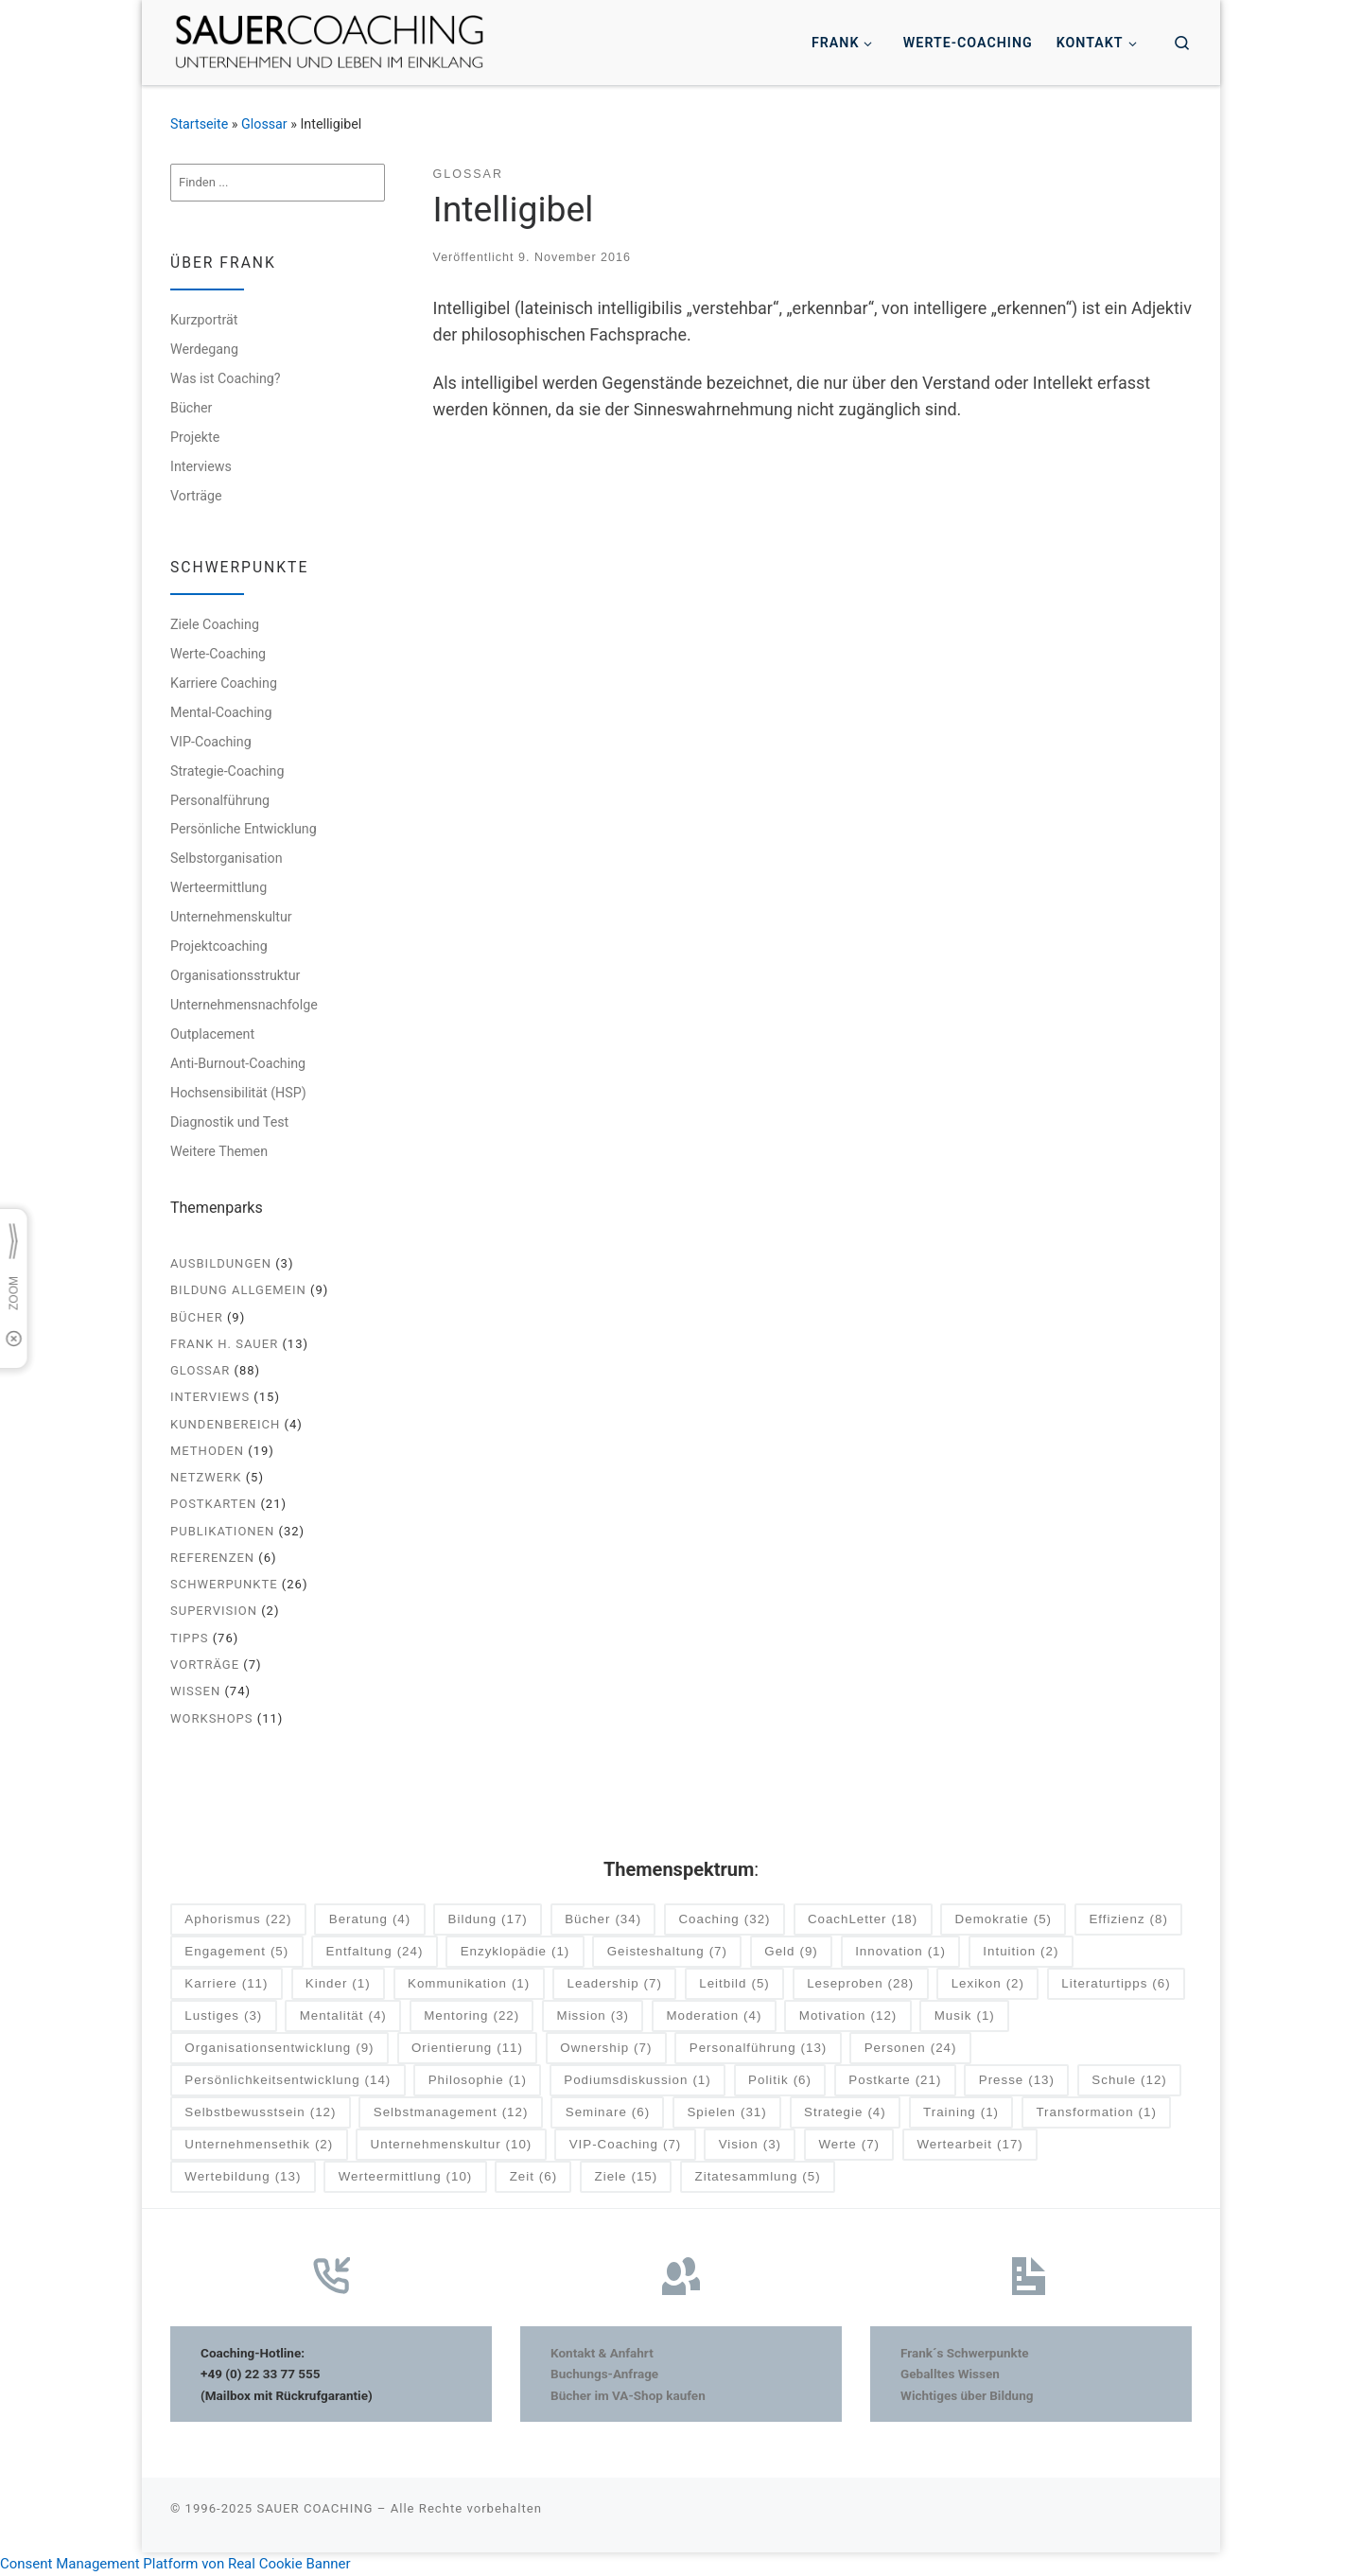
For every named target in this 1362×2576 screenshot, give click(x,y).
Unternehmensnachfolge (244, 1004)
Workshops (211, 1718)
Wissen (195, 1691)
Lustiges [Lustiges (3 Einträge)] (223, 2016)
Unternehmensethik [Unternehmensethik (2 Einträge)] (258, 2145)
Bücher (191, 407)
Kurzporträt (203, 319)
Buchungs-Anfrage (604, 2373)
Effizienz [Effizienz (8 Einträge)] (1128, 1920)
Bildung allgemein (238, 1290)
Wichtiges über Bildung (966, 2395)
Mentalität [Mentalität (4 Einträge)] (343, 2016)
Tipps (189, 1638)
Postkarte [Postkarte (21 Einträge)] (894, 2081)
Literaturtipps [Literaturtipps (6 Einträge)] (1115, 1984)
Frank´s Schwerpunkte (964, 2352)
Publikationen (222, 1531)
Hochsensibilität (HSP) (238, 1092)
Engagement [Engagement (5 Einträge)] (236, 1952)
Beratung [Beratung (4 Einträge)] (369, 1920)
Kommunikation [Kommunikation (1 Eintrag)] (469, 1984)
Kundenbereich (225, 1424)
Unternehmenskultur (231, 916)
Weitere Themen (219, 1151)
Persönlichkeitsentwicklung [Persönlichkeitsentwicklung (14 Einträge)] (287, 2081)
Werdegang (204, 349)
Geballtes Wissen (950, 2373)
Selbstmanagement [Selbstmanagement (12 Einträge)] (451, 2113)
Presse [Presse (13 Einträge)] (1017, 2081)
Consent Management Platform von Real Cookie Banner (175, 2563)
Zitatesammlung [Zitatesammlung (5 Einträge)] (758, 2177)
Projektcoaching (219, 946)
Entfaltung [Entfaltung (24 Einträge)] (375, 1952)
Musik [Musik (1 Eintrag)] (964, 2016)
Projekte (194, 437)
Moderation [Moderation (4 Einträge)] (713, 2016)
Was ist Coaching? (225, 378)
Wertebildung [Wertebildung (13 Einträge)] (242, 2177)
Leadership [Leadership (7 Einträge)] (615, 1984)
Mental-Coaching (220, 712)
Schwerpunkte (224, 1584)
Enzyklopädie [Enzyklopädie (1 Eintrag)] (515, 1952)
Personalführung (220, 800)
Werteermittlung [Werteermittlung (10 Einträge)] (406, 2177)
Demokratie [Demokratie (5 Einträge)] (1003, 1920)
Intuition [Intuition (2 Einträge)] (1020, 1952)
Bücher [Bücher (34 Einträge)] (603, 1920)
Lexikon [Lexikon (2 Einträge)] (988, 1984)
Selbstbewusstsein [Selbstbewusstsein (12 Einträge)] (260, 2113)
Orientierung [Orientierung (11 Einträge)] (467, 2049)
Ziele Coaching (214, 624)
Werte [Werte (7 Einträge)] (849, 2145)
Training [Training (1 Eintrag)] (961, 2113)
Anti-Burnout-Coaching (238, 1063)
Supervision (213, 1610)
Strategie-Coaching (227, 771)
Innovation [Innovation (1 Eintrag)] (900, 1952)
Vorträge (196, 495)
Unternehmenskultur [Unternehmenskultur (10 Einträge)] (452, 2145)
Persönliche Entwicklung (243, 828)
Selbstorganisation (226, 858)
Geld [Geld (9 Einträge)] (790, 1952)
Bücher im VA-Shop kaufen (628, 2395)
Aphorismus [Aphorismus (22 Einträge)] (237, 1920)
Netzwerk (205, 1477)
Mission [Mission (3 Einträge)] (593, 2016)
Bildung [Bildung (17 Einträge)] (488, 1920)
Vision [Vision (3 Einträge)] (750, 2145)
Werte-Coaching (218, 653)
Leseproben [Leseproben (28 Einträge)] (860, 1984)
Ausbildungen (220, 1263)
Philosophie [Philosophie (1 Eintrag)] (477, 2081)
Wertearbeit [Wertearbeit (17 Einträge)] (969, 2145)
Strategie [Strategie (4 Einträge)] (845, 2113)
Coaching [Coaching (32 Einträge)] (724, 1920)
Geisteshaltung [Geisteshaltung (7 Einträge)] (667, 1952)
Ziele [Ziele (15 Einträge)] (626, 2177)
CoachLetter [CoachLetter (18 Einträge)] (862, 1920)
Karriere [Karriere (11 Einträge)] (226, 1984)
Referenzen (212, 1558)
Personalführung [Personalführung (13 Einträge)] (759, 2049)
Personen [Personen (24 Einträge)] (910, 2049)
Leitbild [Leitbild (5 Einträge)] (734, 1984)
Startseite (199, 123)
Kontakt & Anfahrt (602, 2352)
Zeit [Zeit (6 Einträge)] (534, 2177)
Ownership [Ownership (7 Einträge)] (606, 2049)
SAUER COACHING (314, 2508)
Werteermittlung (218, 887)
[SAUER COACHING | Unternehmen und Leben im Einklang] (329, 41)
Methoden (207, 1451)
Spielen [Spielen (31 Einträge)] (726, 2113)
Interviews (201, 466)
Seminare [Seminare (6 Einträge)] (608, 2113)
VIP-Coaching (211, 741)
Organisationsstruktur (235, 975)
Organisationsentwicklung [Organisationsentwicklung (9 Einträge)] (279, 2049)
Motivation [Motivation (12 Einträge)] (848, 2016)
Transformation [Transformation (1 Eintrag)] (1096, 2113)
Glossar (264, 123)
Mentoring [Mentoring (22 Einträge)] (471, 2016)
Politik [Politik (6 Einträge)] (780, 2081)
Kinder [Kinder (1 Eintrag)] (338, 1984)
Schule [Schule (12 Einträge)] (1128, 2081)
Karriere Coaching (223, 683)
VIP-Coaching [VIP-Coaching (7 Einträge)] (625, 2145)
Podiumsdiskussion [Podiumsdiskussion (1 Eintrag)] (637, 2081)
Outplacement (212, 1034)
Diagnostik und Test (229, 1122)
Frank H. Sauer (224, 1344)
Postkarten (213, 1504)
